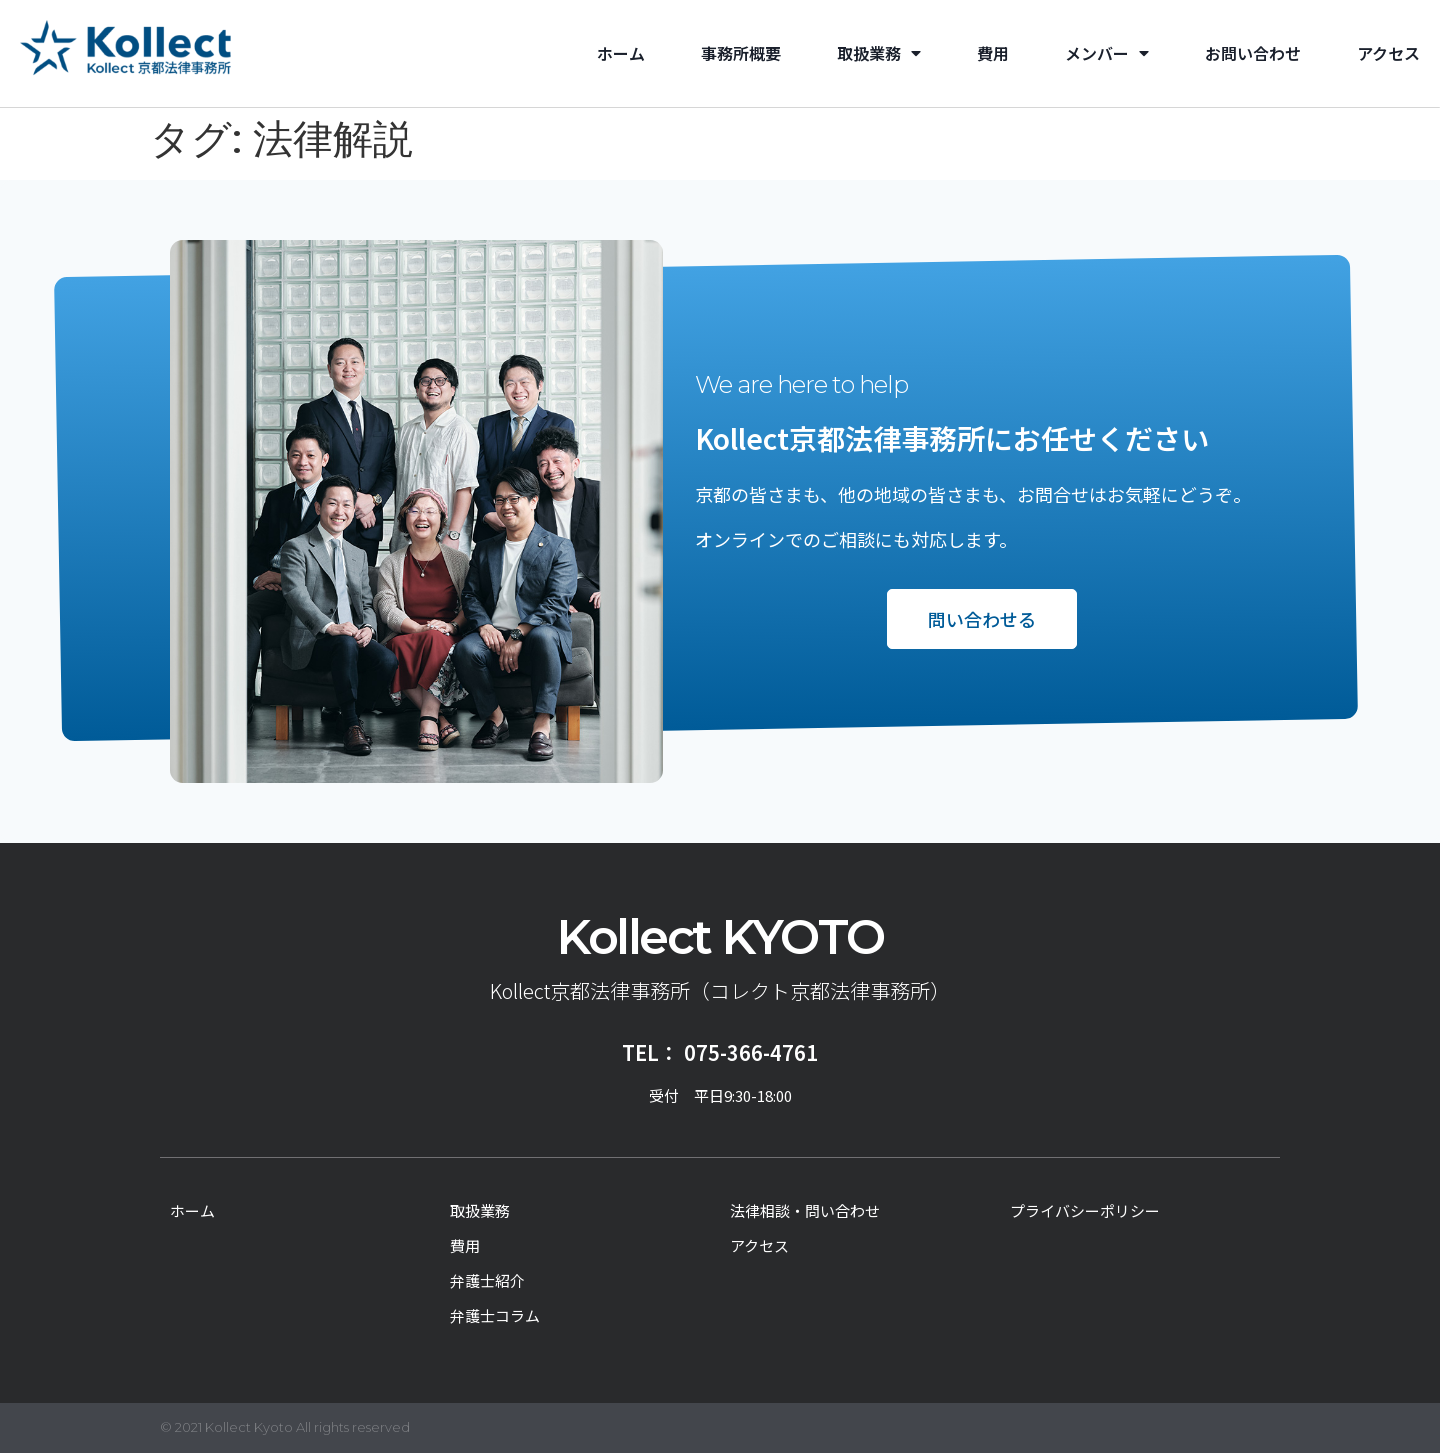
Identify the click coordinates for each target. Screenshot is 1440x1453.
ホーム (621, 53)
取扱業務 (879, 53)
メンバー (1107, 53)
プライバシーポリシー (1085, 1210)
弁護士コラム (495, 1315)
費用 (993, 53)
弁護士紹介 (487, 1280)
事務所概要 (741, 53)
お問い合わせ (1253, 53)
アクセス (1388, 53)
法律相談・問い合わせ (805, 1210)
